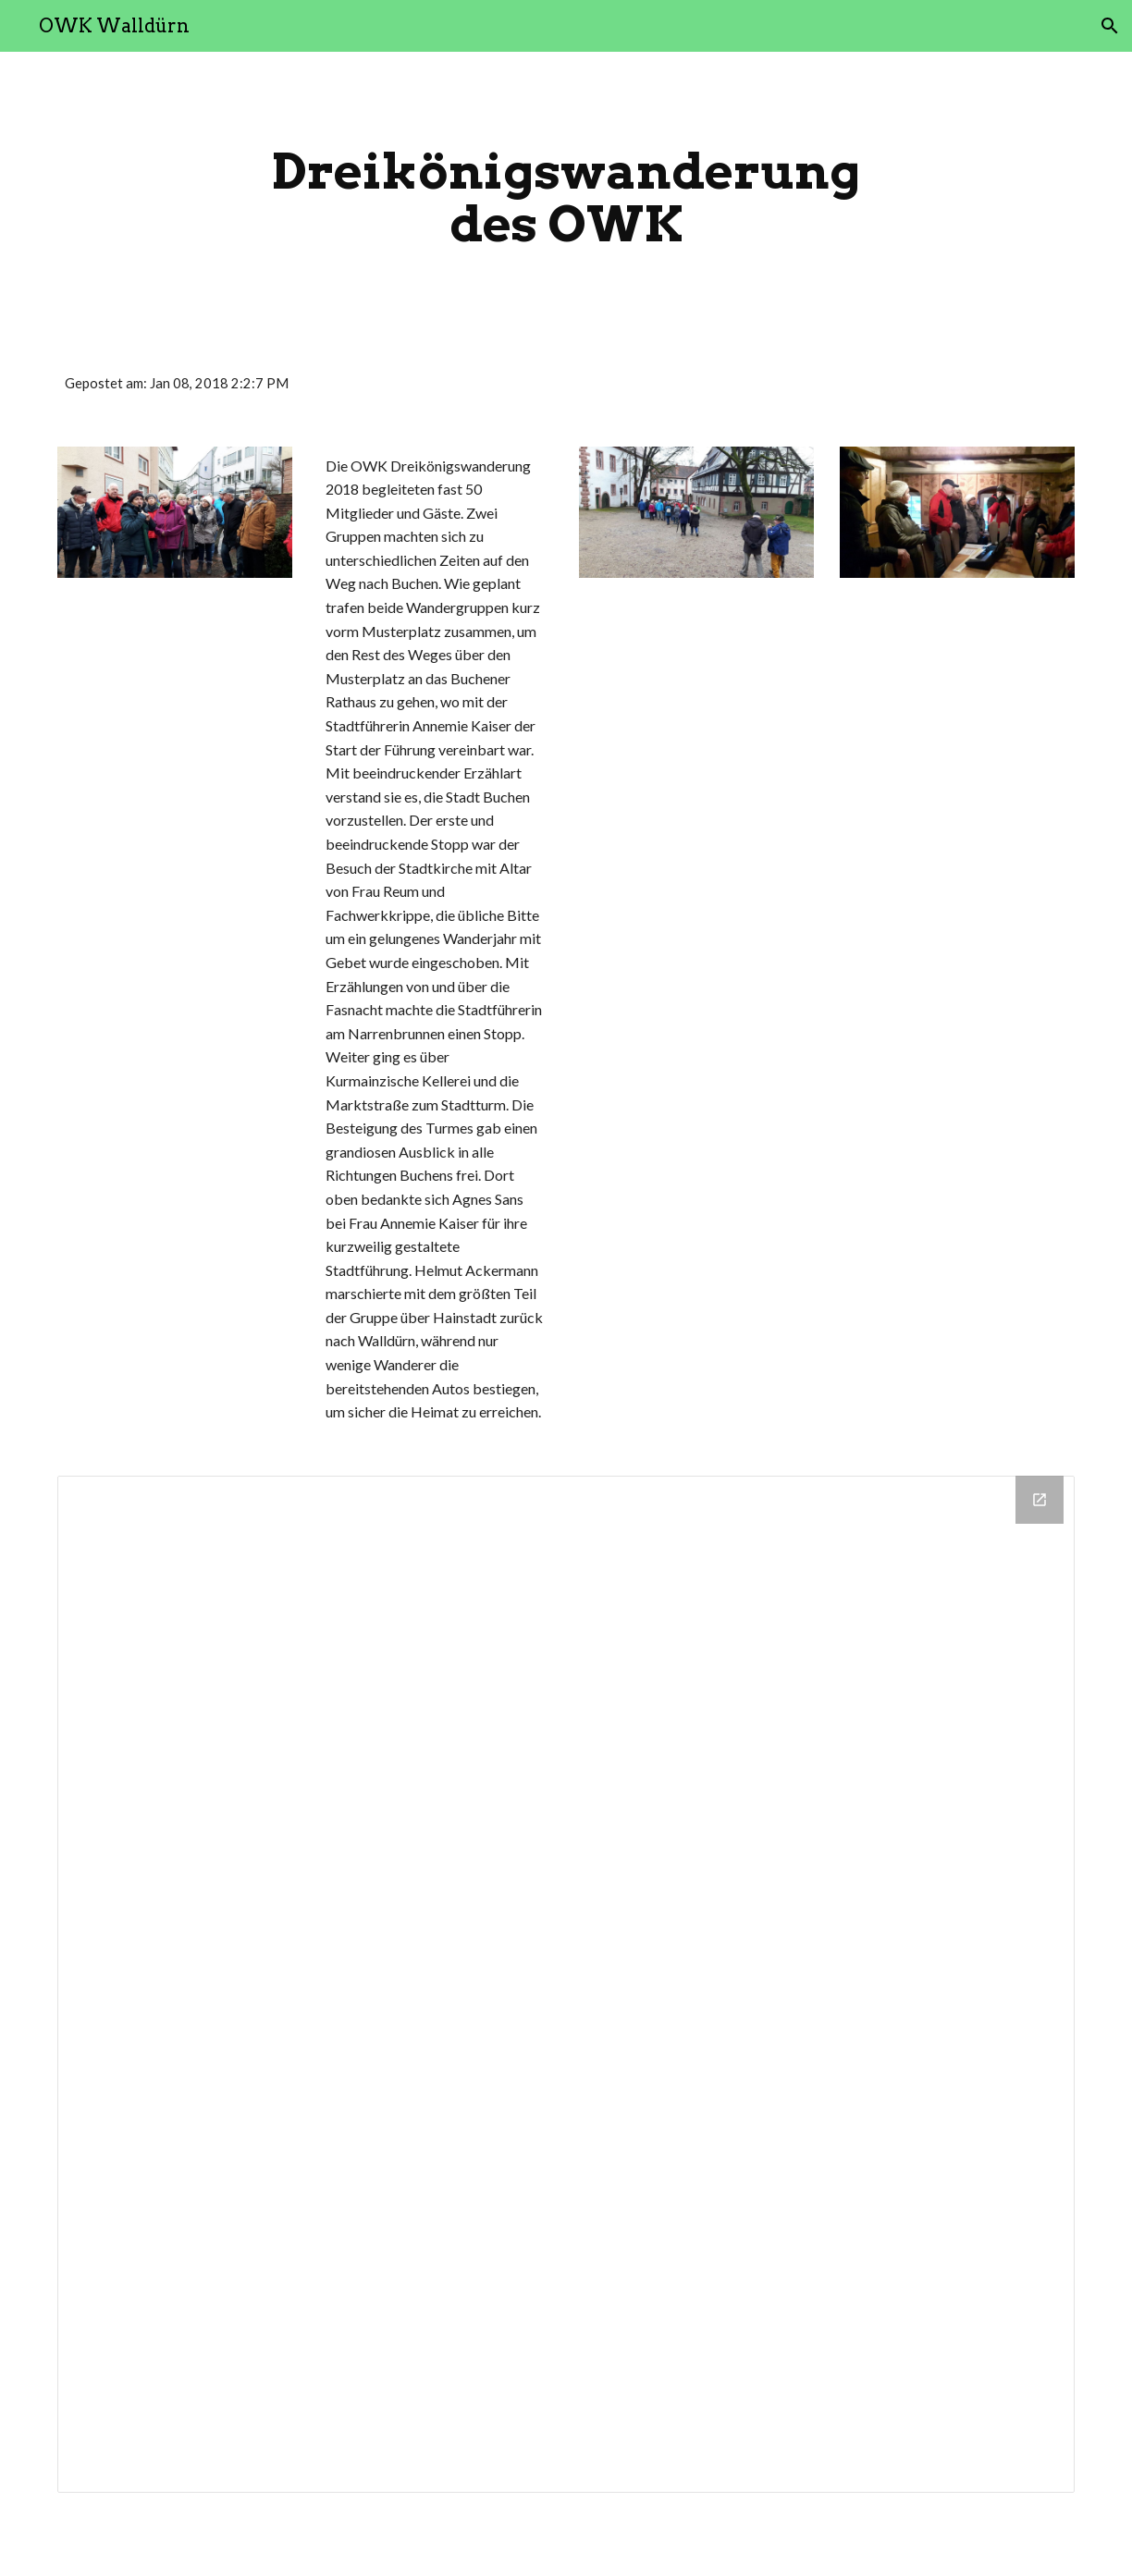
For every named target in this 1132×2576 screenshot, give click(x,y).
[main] (566, 197)
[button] (1110, 26)
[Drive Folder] (566, 1984)
